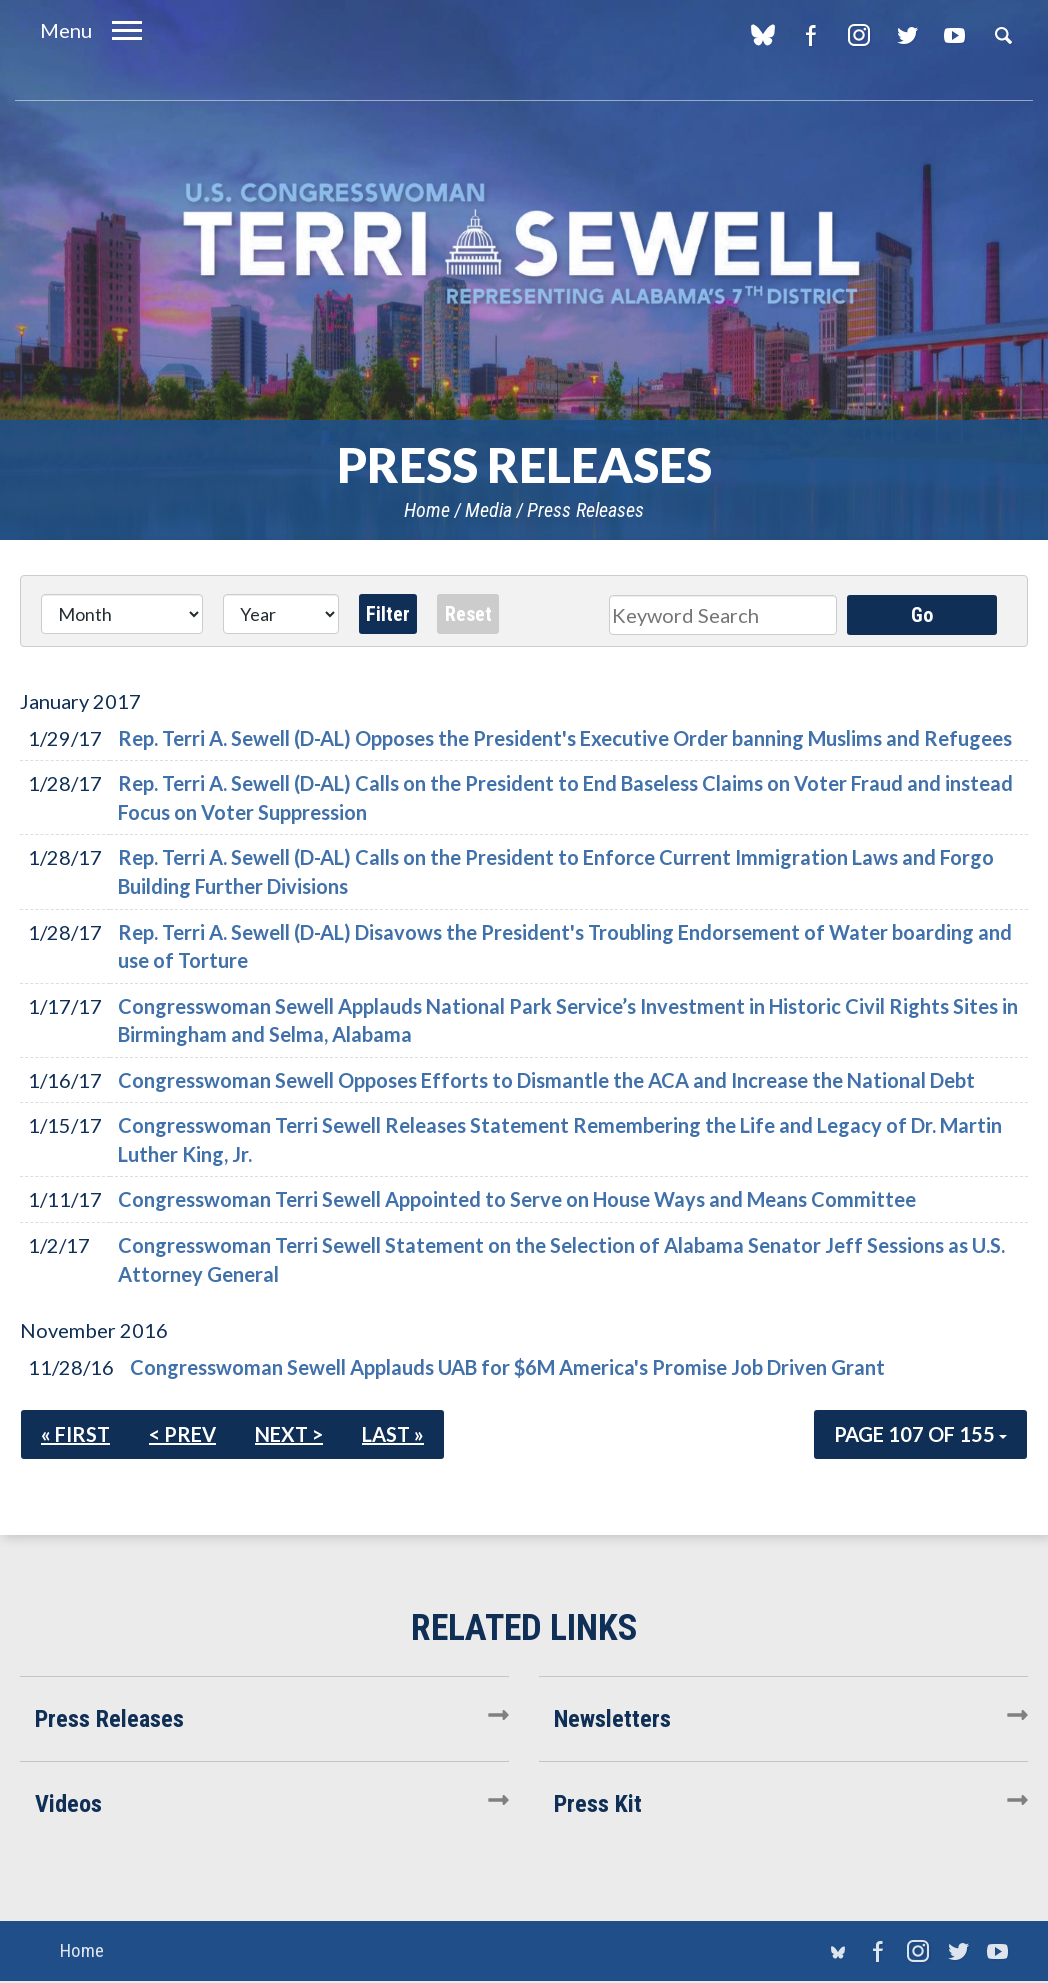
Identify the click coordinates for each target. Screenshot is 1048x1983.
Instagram (858, 35)
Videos (68, 1804)
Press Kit (598, 1804)
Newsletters (612, 1719)
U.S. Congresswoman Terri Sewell (524, 244)
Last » (393, 1434)
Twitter (906, 35)
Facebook (810, 35)
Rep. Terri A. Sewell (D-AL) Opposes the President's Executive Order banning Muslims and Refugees (565, 738)
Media (488, 510)
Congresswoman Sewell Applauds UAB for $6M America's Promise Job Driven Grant (507, 1367)
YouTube (954, 35)
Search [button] (1003, 35)
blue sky (762, 35)
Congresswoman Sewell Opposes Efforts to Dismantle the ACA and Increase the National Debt (546, 1080)
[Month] (122, 614)
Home (427, 510)
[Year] (280, 614)
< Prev (182, 1434)
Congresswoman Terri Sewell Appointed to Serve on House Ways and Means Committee (517, 1199)
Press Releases (585, 510)
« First (75, 1434)
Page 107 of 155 (920, 1434)
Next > (289, 1434)
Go (922, 615)
